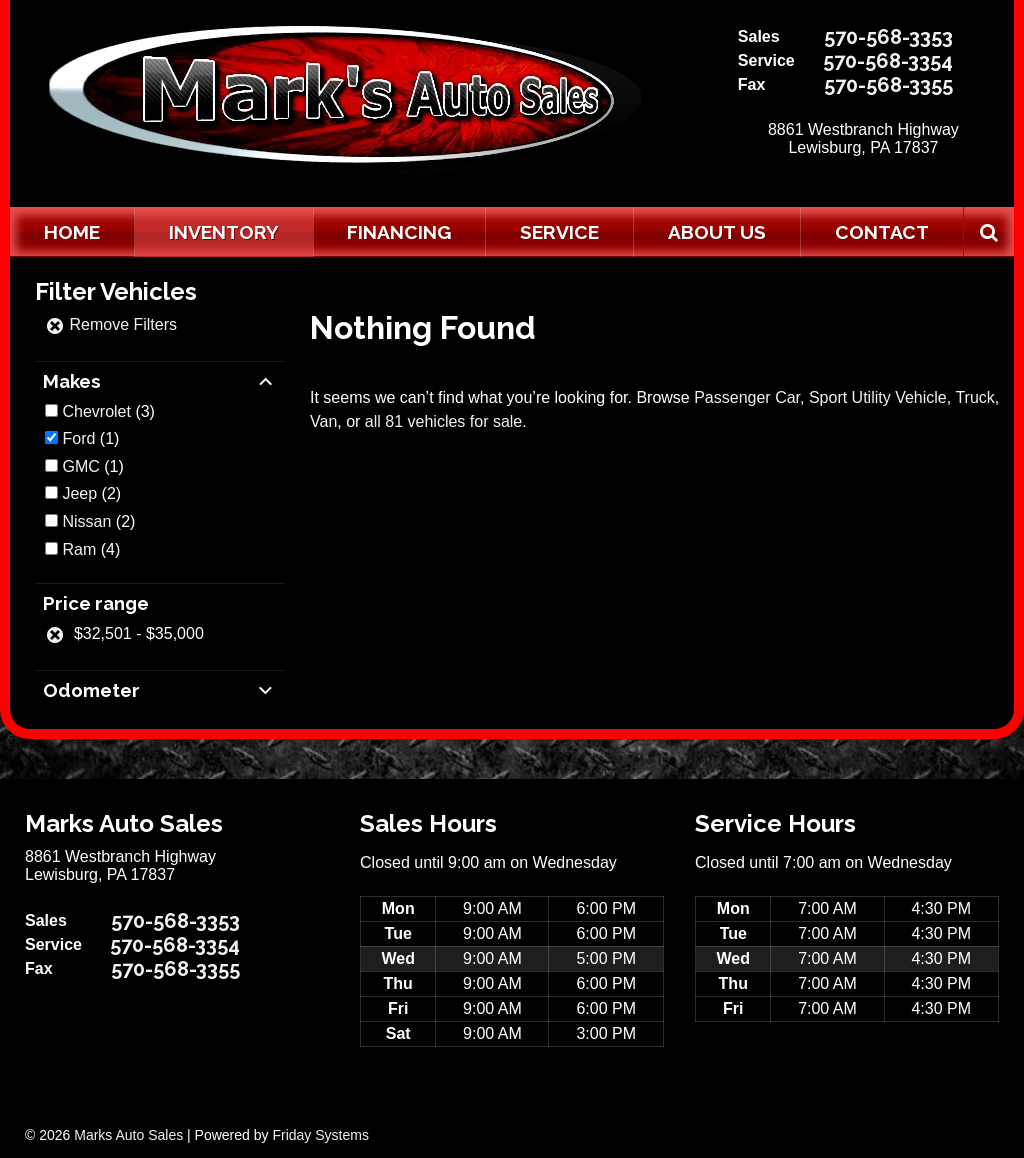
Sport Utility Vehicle (878, 397)
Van (323, 421)
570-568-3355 (888, 85)
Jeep (79, 493)
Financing (399, 232)
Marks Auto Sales (128, 1135)
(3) (108, 411)
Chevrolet (96, 411)
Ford (78, 438)
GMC (80, 466)
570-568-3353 (888, 37)
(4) (91, 549)
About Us (717, 232)
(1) (90, 438)
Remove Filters (111, 324)
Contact (882, 232)
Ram (79, 549)
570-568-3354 (888, 61)
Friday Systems (320, 1135)
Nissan (86, 521)
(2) (91, 493)
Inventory (224, 232)
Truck (974, 397)
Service (559, 232)
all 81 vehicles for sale (443, 421)
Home (72, 232)
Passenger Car (747, 397)
